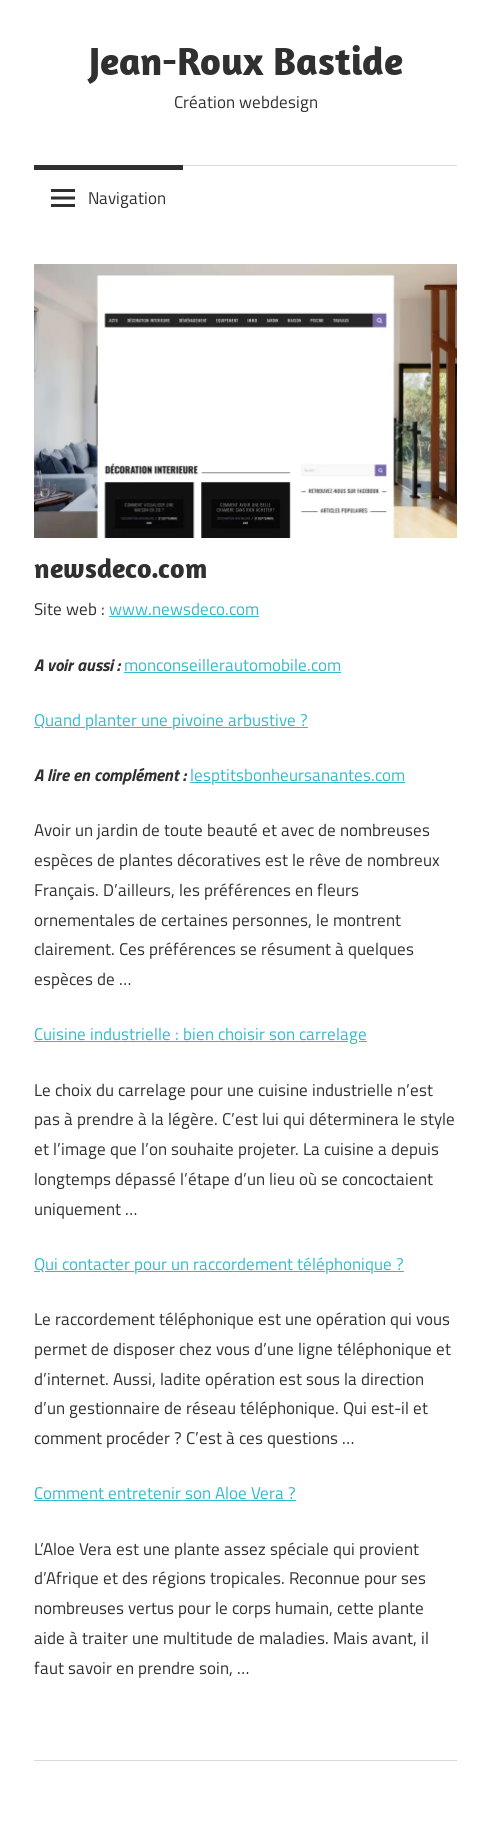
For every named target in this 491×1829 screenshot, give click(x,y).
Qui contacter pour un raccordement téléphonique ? (219, 1264)
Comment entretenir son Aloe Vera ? (165, 1493)
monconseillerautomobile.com (232, 665)
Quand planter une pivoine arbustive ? (171, 720)
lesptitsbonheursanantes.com (297, 775)
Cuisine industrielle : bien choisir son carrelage (200, 1034)
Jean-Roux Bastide (246, 60)
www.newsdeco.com (184, 609)
